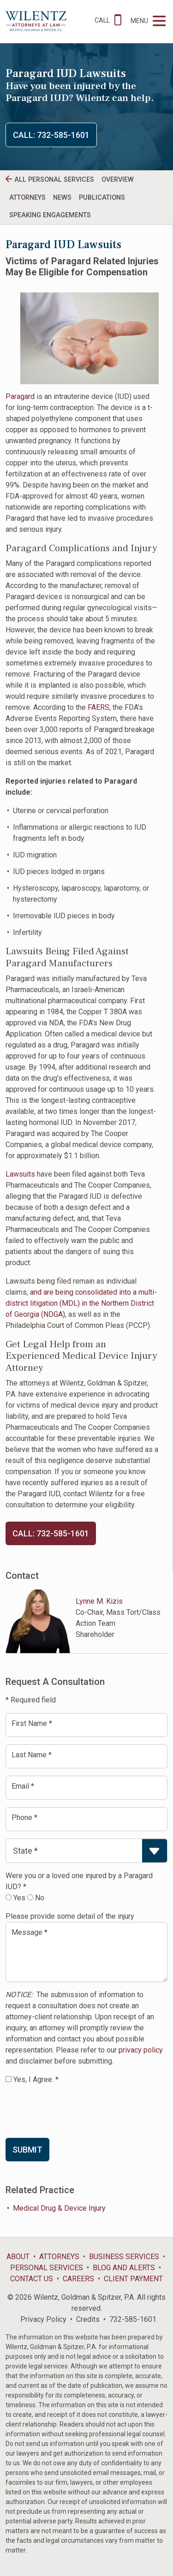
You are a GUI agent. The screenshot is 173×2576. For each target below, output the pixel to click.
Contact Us (31, 2278)
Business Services (124, 2256)
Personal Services (46, 2267)
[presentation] (76, 2111)
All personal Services (54, 180)
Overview (117, 180)
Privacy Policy (43, 2319)
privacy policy (141, 2050)
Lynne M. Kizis (99, 1601)
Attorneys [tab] (27, 198)
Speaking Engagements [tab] (50, 215)
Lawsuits (20, 1174)
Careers (78, 2278)
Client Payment (133, 2278)
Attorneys (59, 2256)
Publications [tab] (102, 198)
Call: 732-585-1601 (51, 135)
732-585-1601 (132, 2319)
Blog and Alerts (124, 2267)
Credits (88, 2319)
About (18, 2256)
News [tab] (62, 198)
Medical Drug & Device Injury (59, 2208)
